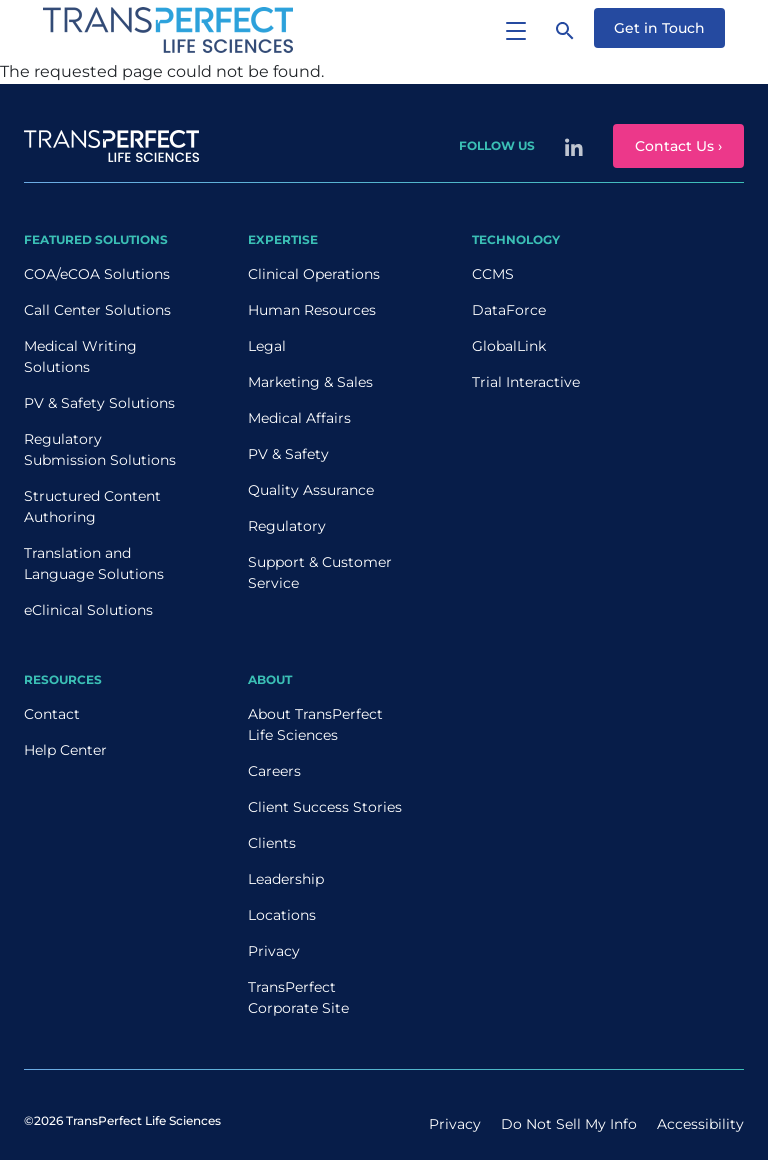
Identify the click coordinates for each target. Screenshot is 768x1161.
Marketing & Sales (310, 382)
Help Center (65, 750)
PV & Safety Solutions (99, 403)
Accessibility (700, 1124)
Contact (52, 714)
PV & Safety (288, 454)
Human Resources (312, 310)
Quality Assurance (311, 490)
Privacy (274, 951)
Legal (267, 346)
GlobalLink (509, 346)
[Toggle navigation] (516, 30)
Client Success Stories (325, 807)
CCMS (493, 274)
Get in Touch (659, 28)
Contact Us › (678, 146)
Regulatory (287, 526)
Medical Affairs (299, 418)
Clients (272, 843)
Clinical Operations (314, 274)
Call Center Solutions (97, 310)
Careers (274, 771)
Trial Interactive (526, 382)
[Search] (565, 30)
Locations (282, 915)
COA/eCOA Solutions (97, 274)
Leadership (286, 879)
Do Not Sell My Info (569, 1124)
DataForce (509, 310)
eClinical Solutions (88, 610)
